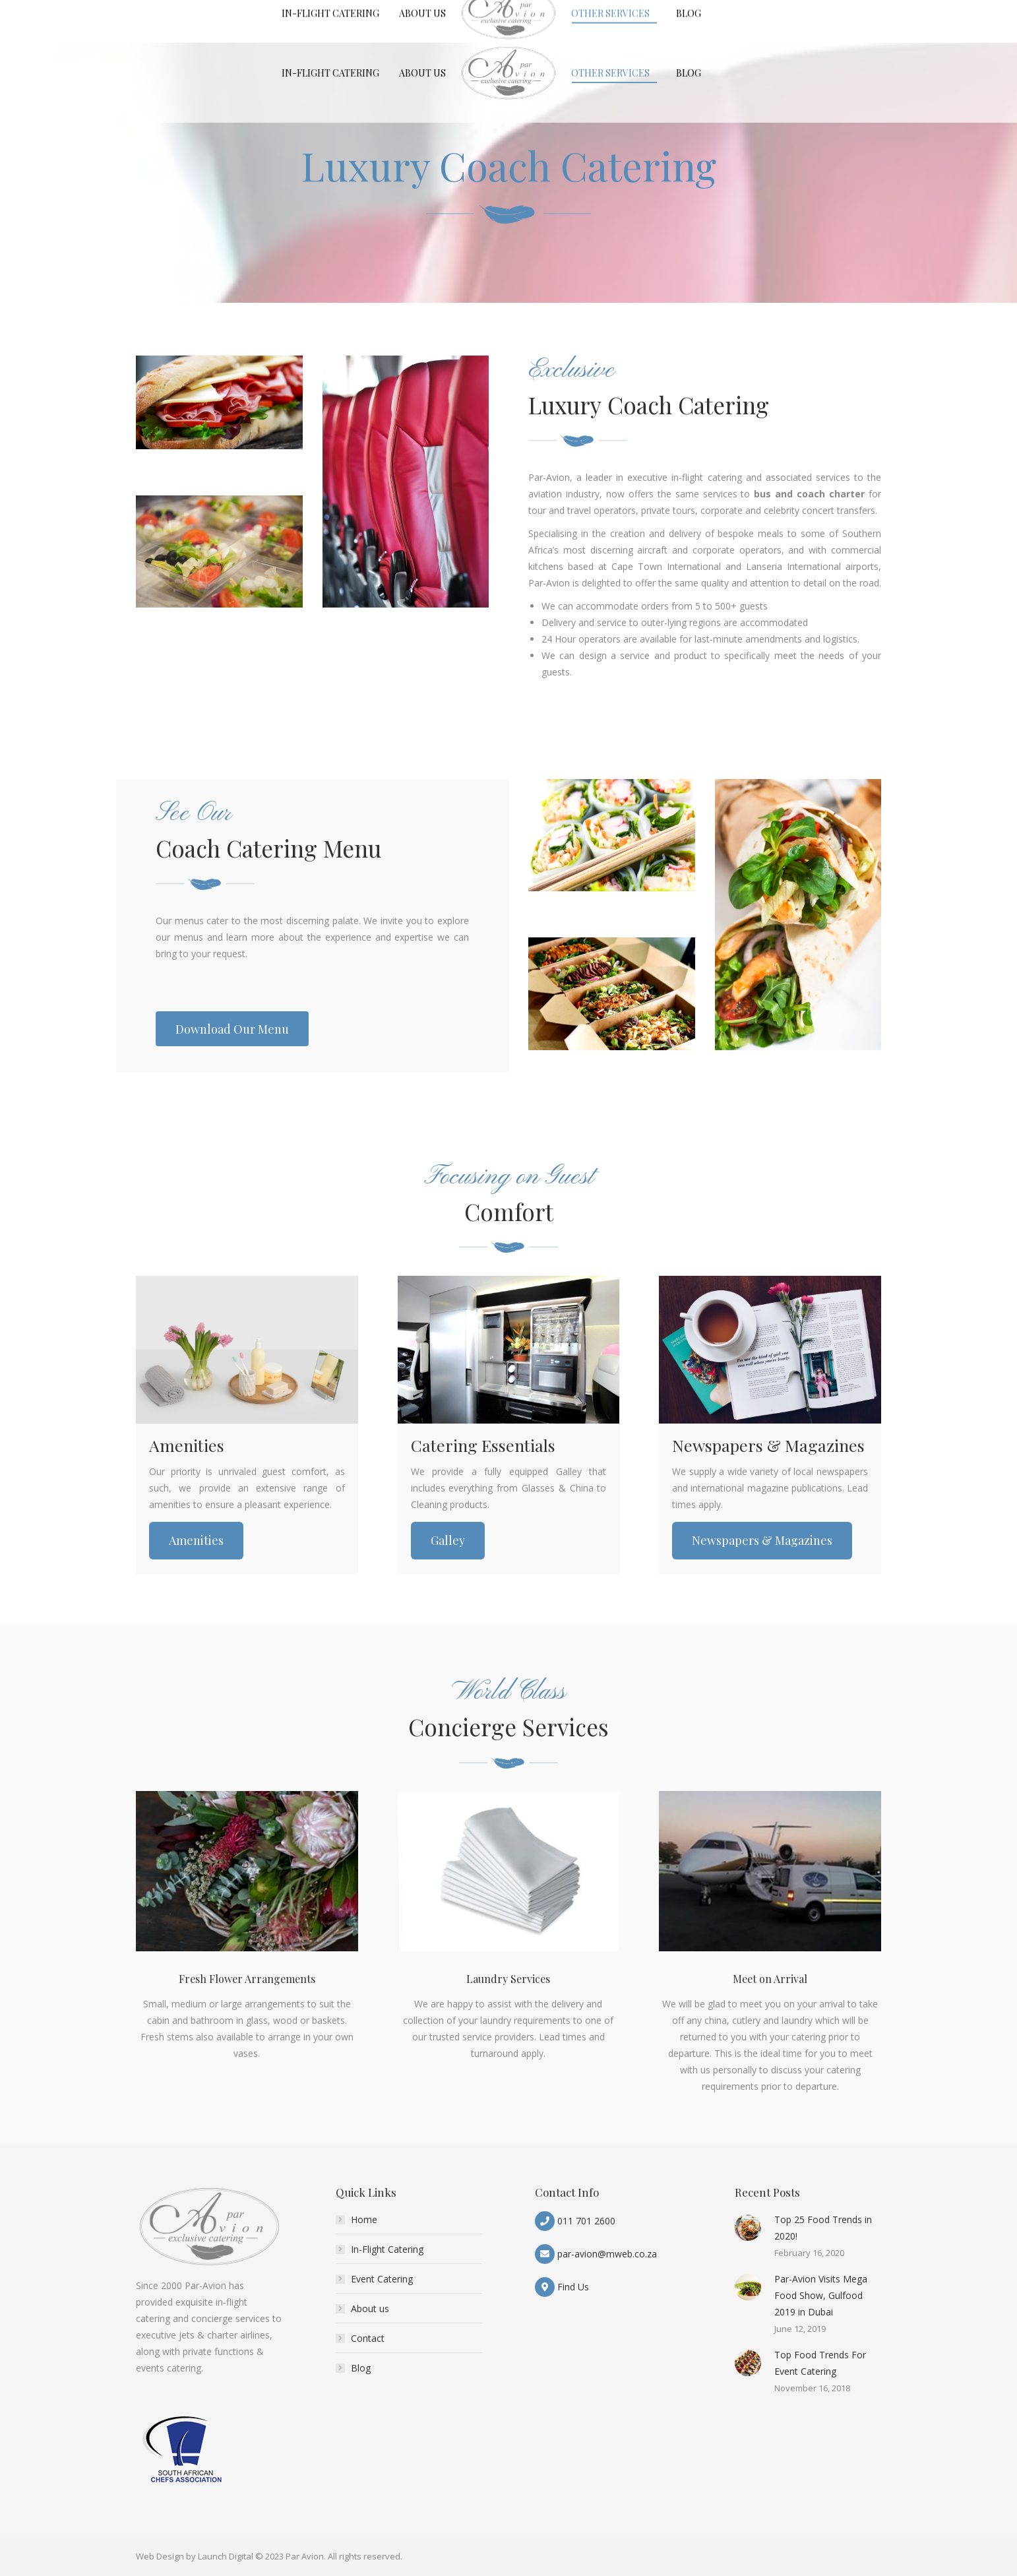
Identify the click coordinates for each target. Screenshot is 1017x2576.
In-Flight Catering (387, 2249)
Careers (661, 11)
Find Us (573, 2286)
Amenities (196, 1540)
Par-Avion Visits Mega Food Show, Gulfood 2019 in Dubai (820, 2295)
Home (364, 2219)
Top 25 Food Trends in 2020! (823, 2227)
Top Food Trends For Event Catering (820, 2362)
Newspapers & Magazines (762, 1540)
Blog (361, 2368)
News (701, 11)
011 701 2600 (586, 2221)
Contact (368, 2338)
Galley (448, 1540)
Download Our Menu (831, 11)
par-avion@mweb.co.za (607, 2253)
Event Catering (382, 2279)
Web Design (160, 2556)
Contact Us (747, 11)
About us (370, 2308)
